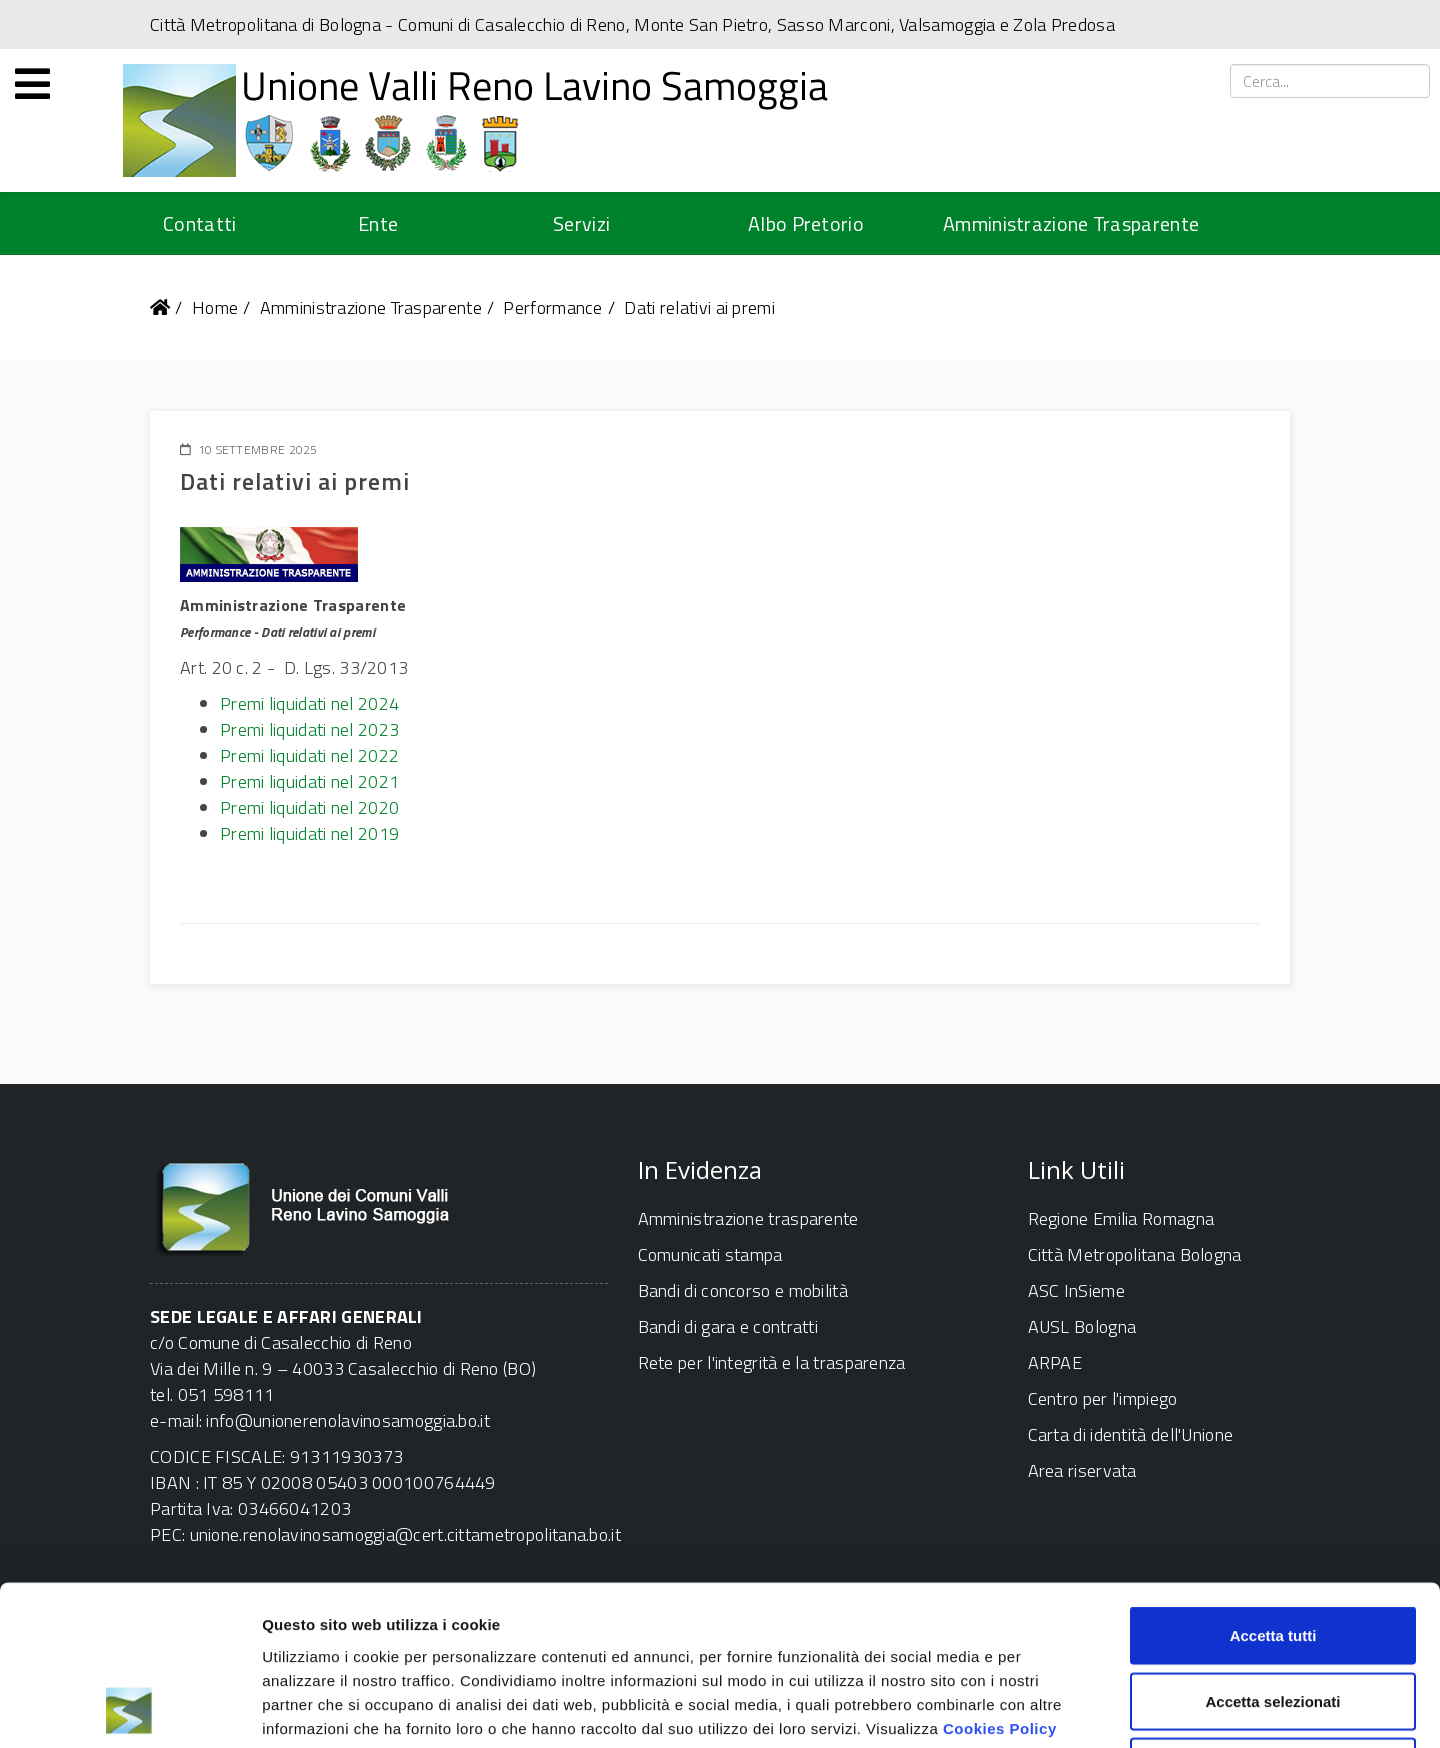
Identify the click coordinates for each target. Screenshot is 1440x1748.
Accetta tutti (1273, 1485)
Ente (378, 223)
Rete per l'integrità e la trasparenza (772, 1362)
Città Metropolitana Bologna (1135, 1254)
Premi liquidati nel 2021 (309, 781)
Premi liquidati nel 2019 (309, 833)
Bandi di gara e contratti (728, 1326)
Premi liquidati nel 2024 (309, 703)
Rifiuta (1273, 1616)
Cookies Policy (1000, 1577)
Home (215, 307)
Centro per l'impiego (1103, 1398)
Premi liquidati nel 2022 (309, 755)
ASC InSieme (1076, 1290)
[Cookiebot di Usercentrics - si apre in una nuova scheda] (129, 1709)
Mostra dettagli (1052, 1708)
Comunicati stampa (710, 1254)
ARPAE (1055, 1362)
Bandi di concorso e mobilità (743, 1290)
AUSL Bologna (1082, 1326)
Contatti (199, 223)
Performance (552, 307)
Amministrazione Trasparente (1071, 223)
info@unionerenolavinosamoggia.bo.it (348, 1420)
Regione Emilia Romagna (1121, 1218)
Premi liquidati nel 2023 (309, 729)
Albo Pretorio (806, 223)
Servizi (581, 223)
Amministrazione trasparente (748, 1218)
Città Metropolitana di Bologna (265, 24)
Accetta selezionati (1272, 1551)
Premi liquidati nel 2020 (309, 807)
